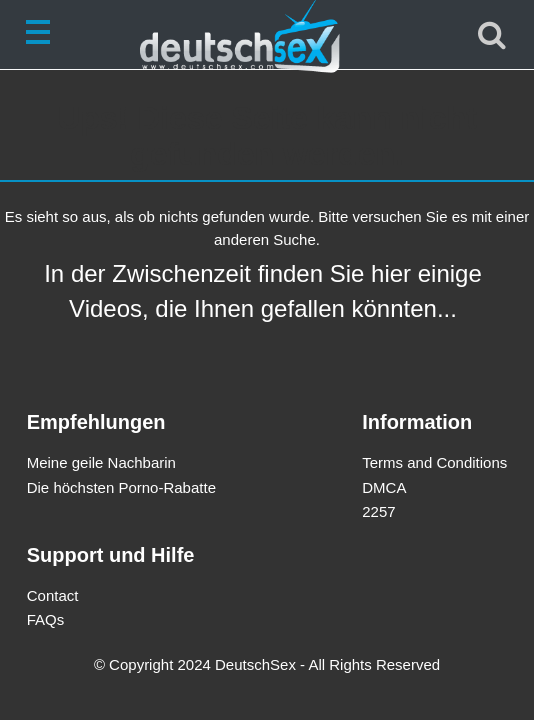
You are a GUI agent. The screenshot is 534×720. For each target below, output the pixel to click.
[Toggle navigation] (42, 35)
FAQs (46, 619)
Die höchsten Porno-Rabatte (121, 487)
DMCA (384, 487)
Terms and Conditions (434, 462)
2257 (378, 511)
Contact (53, 595)
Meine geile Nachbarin (101, 462)
